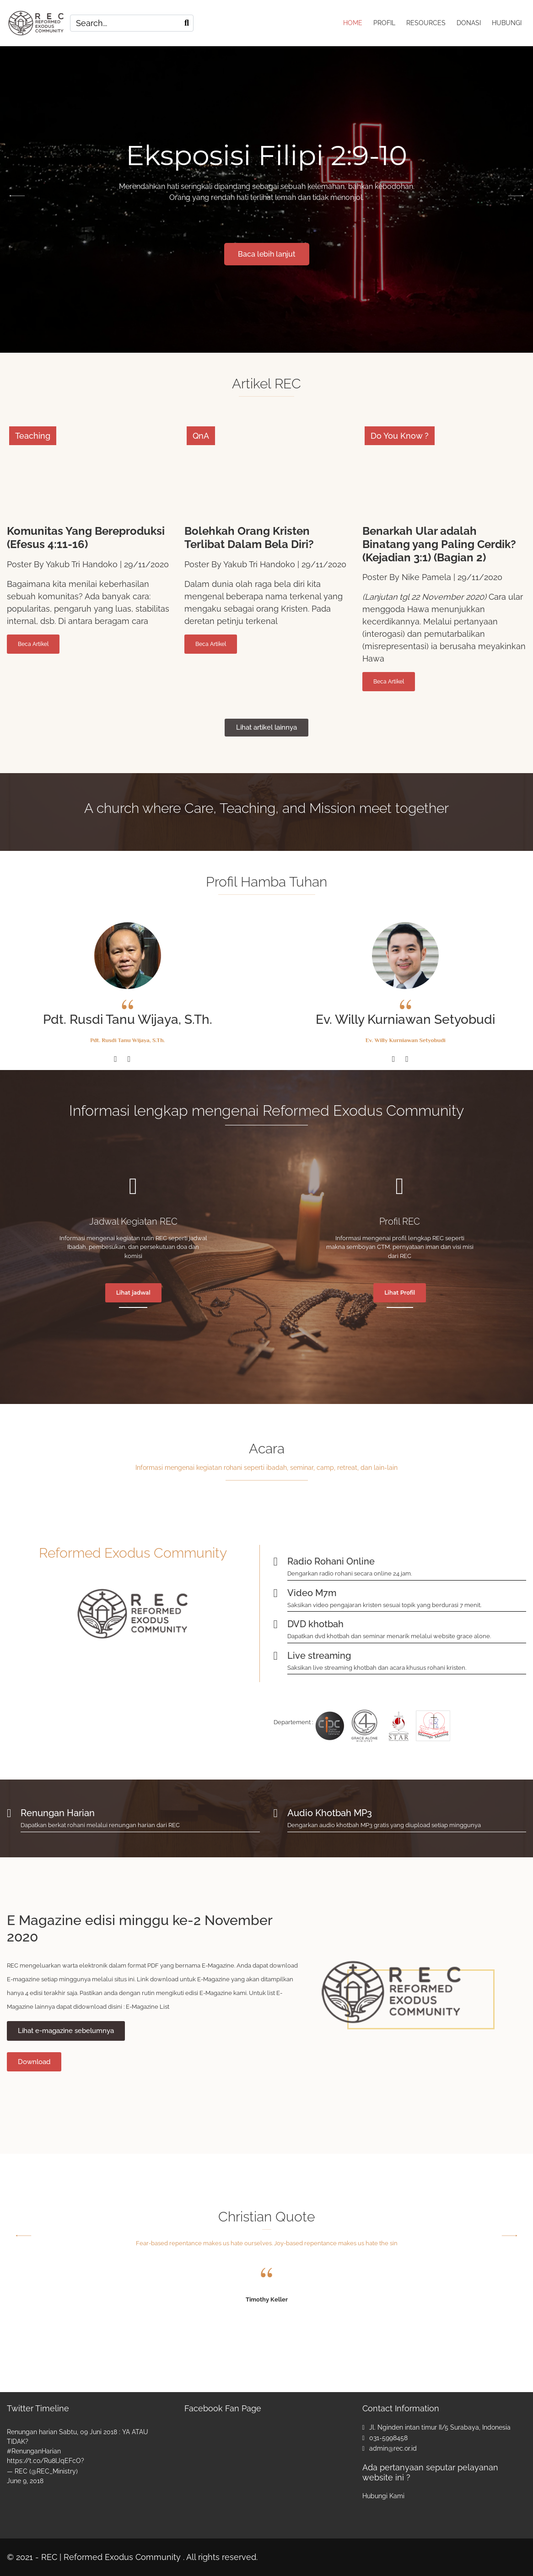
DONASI (469, 23)
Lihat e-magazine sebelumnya (66, 2031)
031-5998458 (388, 2438)
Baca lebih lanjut (267, 254)
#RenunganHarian (34, 2451)
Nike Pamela (426, 577)
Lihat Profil (399, 1292)
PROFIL (384, 23)
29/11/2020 (146, 564)
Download (34, 2062)
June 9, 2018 (25, 2481)
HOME (352, 23)
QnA (201, 436)
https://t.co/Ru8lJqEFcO (44, 2460)
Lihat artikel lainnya (266, 727)
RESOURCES (426, 23)
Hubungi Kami (383, 2496)
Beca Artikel (33, 644)
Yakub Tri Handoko (82, 564)
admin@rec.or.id (393, 2448)
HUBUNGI (507, 23)
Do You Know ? (400, 436)
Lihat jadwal (133, 1292)
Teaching (32, 436)
